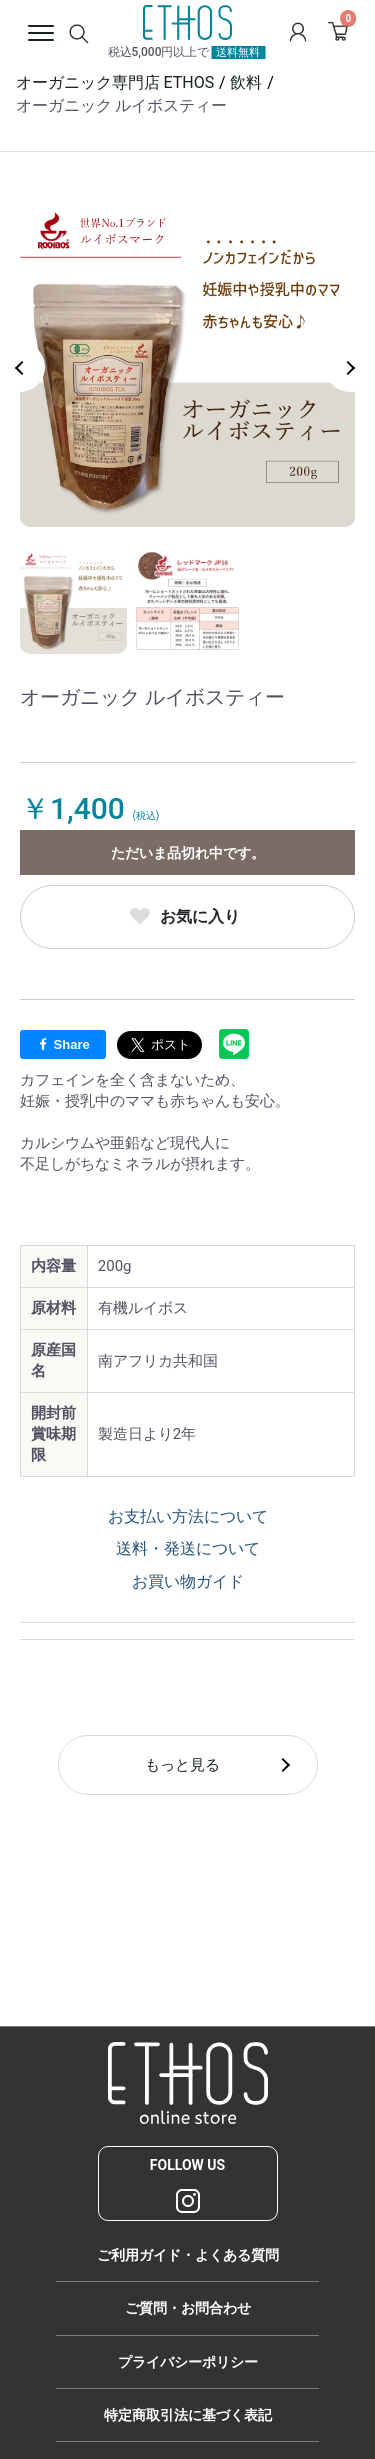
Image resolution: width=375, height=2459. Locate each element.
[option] (187, 359)
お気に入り (200, 916)
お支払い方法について (188, 1516)
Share (63, 1044)
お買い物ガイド (188, 1581)
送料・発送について (188, 1548)
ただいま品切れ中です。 (188, 853)
